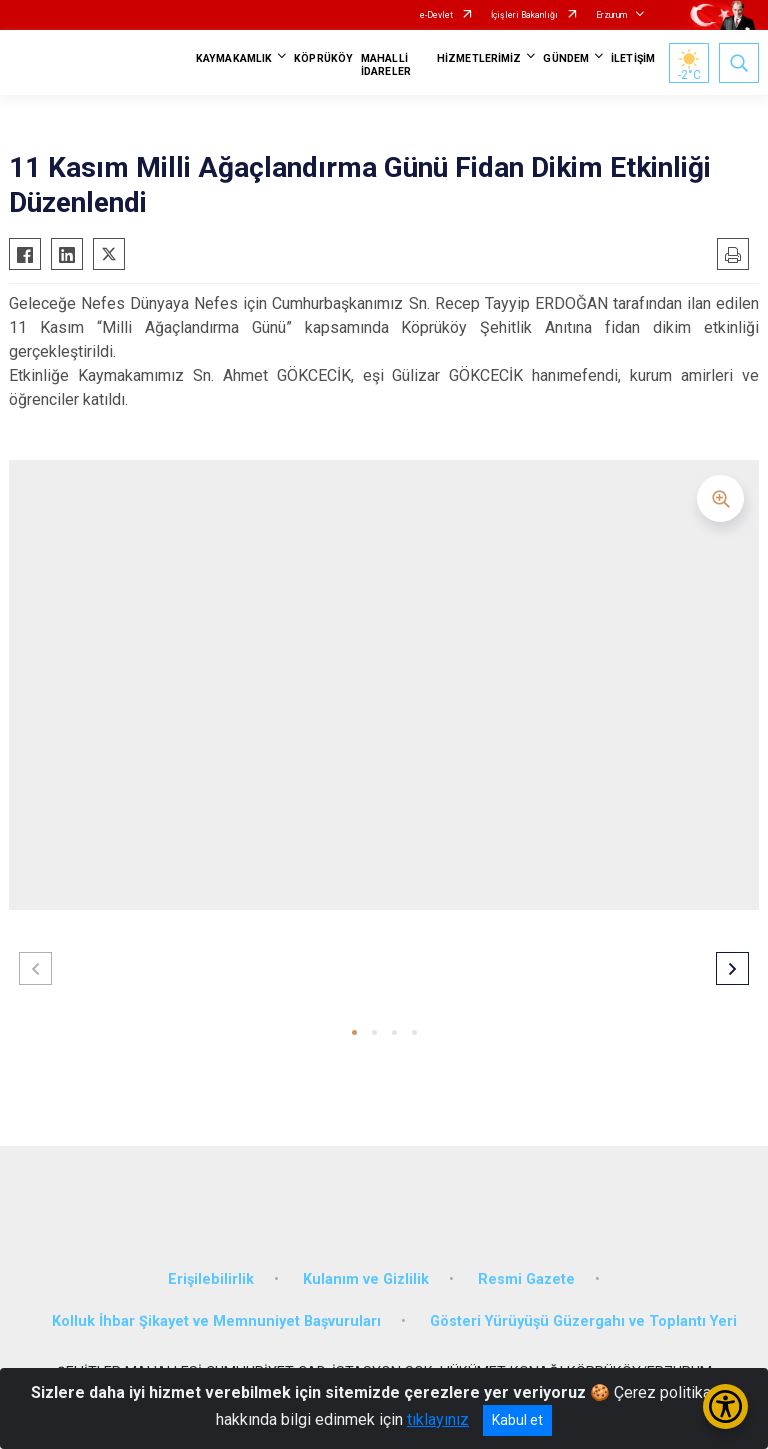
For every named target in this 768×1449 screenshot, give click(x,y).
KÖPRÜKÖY (323, 58)
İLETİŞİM (633, 58)
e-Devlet (436, 15)
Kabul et (517, 1420)
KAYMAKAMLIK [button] (234, 58)
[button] (354, 1032)
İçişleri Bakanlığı (524, 15)
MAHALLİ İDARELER (386, 65)
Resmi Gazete (526, 1279)
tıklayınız (438, 1419)
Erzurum (611, 15)
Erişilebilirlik (211, 1279)
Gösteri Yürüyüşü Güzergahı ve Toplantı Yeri (583, 1321)
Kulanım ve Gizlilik (366, 1279)
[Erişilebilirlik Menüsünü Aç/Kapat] (725, 1406)
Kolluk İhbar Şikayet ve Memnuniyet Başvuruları (216, 1321)
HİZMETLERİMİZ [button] (479, 58)
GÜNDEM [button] (566, 58)
